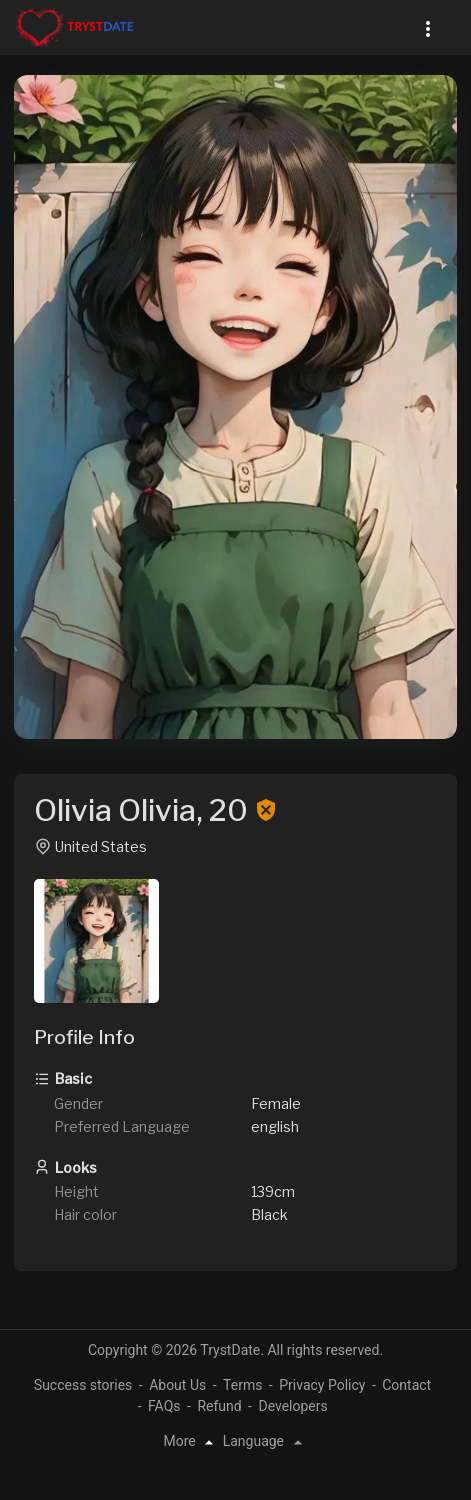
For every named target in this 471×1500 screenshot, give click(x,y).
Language (265, 1441)
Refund (219, 1406)
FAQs (164, 1406)
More (191, 1441)
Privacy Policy (322, 1385)
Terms (242, 1385)
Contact (406, 1385)
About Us (177, 1385)
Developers (292, 1406)
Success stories (83, 1385)
